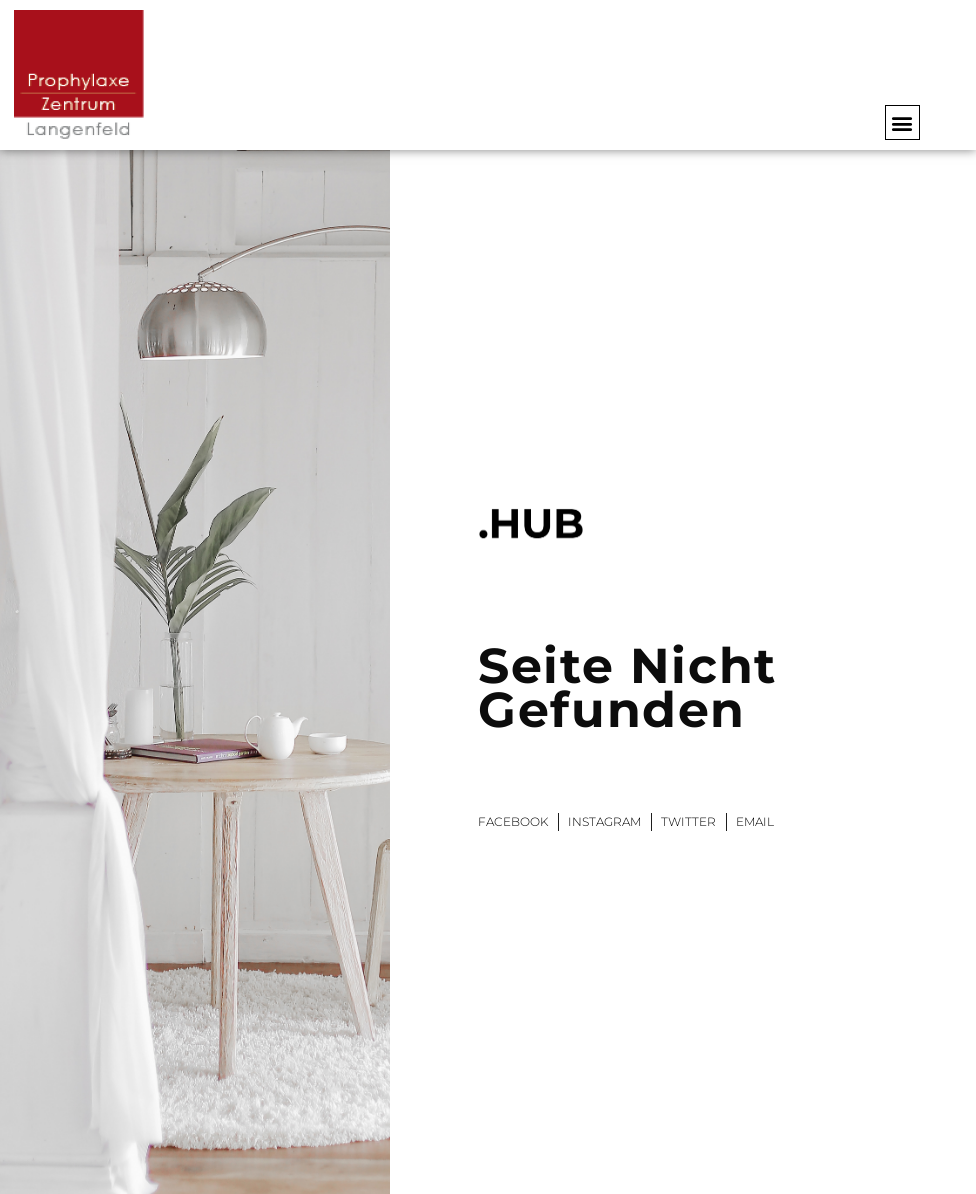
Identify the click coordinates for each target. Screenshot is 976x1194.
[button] (902, 122)
